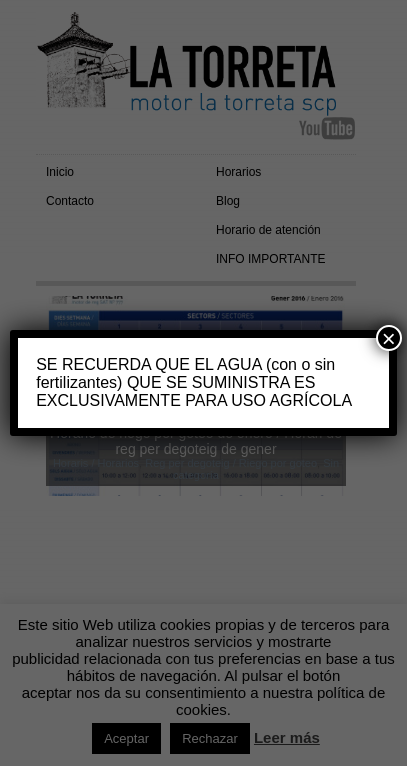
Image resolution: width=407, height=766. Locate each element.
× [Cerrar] (389, 338)
